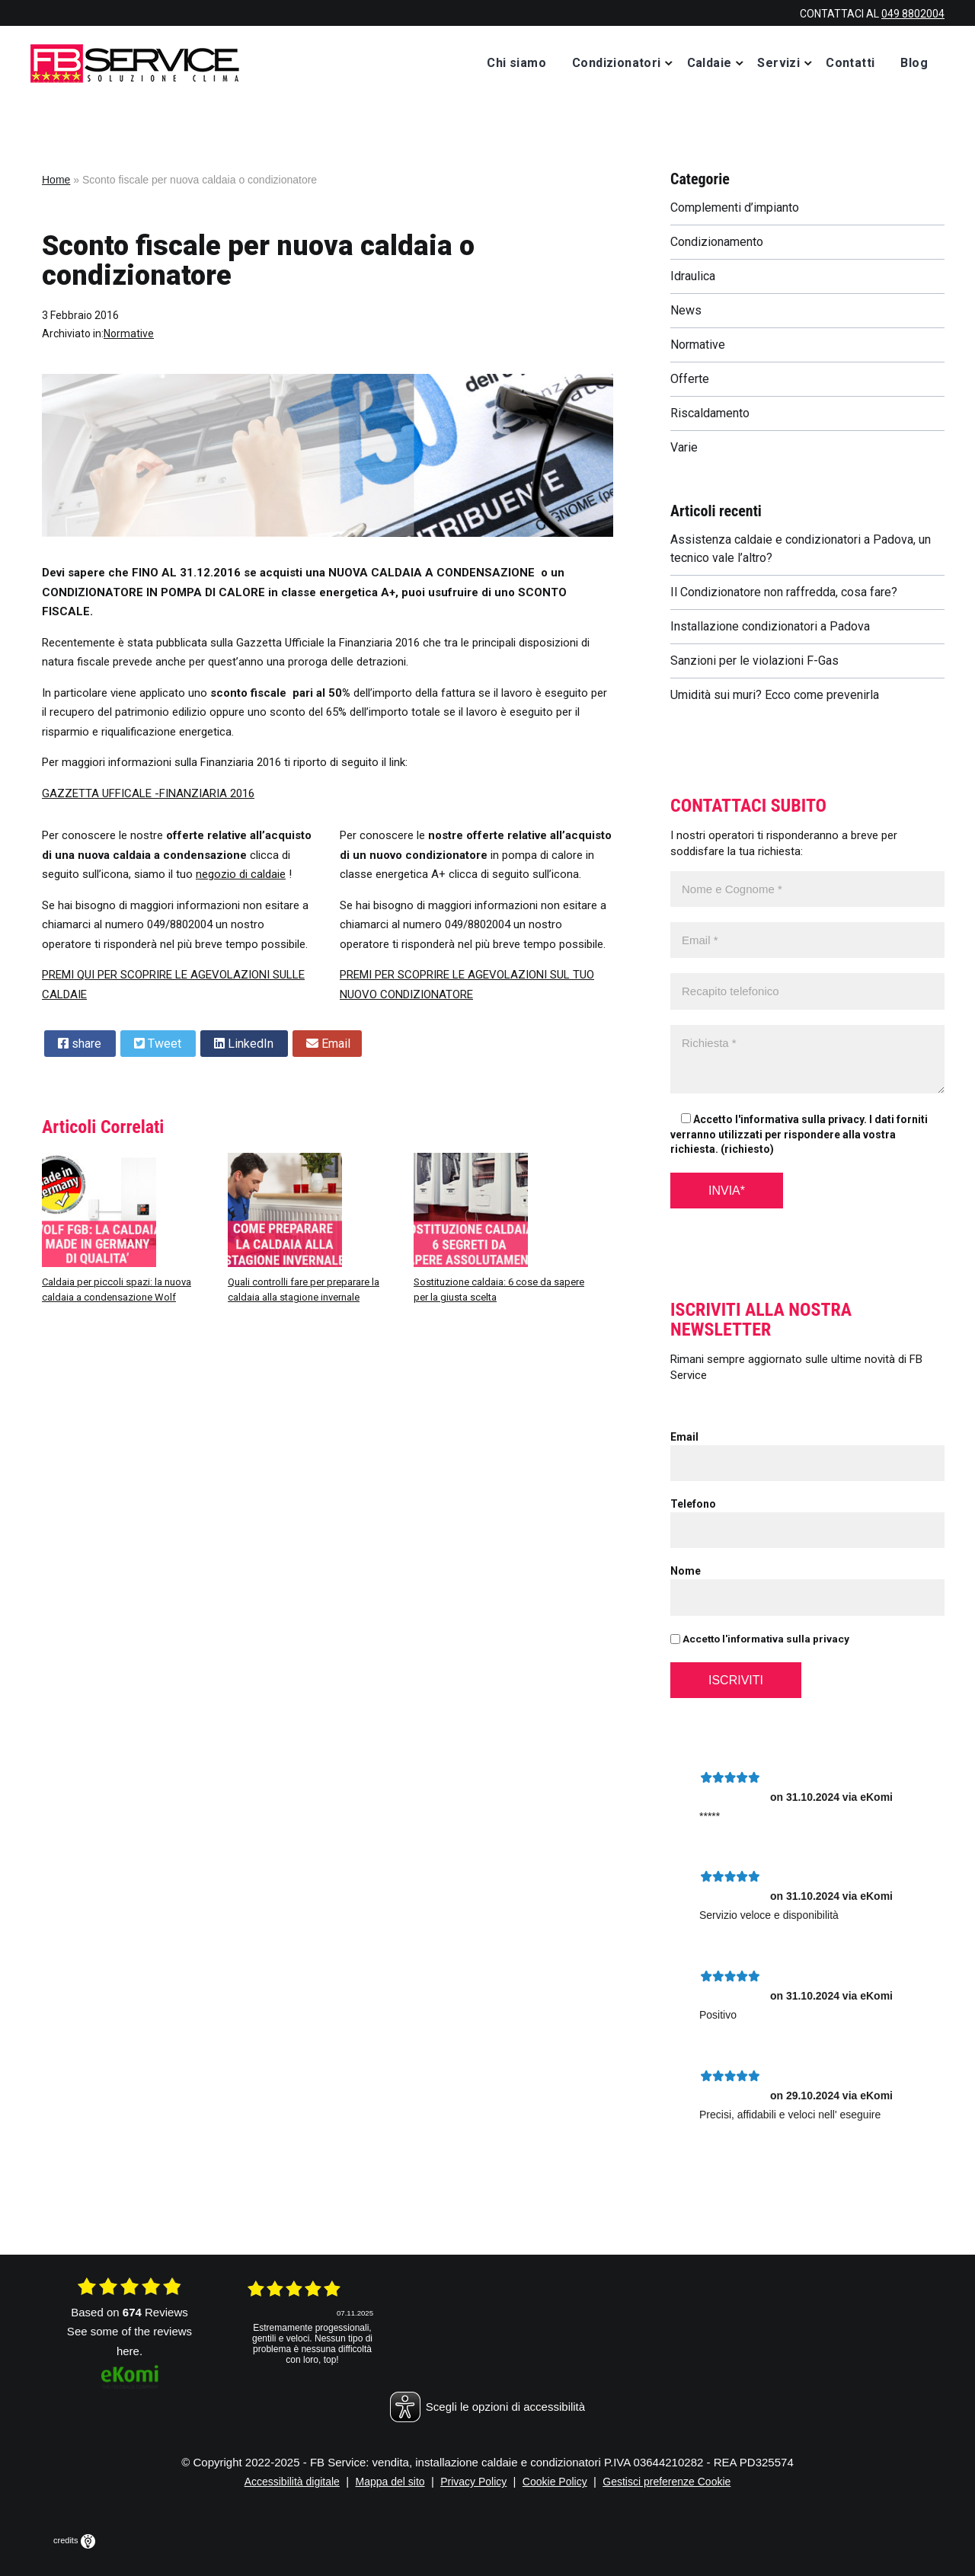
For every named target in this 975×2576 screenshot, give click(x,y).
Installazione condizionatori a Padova (770, 626)
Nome (685, 1571)
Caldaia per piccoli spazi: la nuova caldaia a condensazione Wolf (116, 1289)
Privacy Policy (473, 2481)
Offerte (689, 379)
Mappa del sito (390, 2481)
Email (684, 1437)
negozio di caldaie (241, 874)
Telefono (693, 1504)
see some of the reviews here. (129, 2341)
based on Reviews (129, 2312)
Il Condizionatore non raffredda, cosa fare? (783, 592)
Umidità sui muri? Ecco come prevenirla (774, 695)
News (686, 310)
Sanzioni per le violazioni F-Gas (754, 660)
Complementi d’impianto (734, 207)
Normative (129, 333)
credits (74, 2540)
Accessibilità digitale (292, 2481)
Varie (684, 447)
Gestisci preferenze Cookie (666, 2481)
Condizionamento (716, 242)
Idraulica (692, 276)
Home (56, 180)
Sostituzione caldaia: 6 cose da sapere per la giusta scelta (499, 1289)
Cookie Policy (555, 2481)
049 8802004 (913, 14)
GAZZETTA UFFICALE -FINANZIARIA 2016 (148, 793)
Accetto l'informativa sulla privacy (759, 1639)
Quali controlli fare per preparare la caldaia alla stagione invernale (303, 1289)
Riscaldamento (710, 413)
